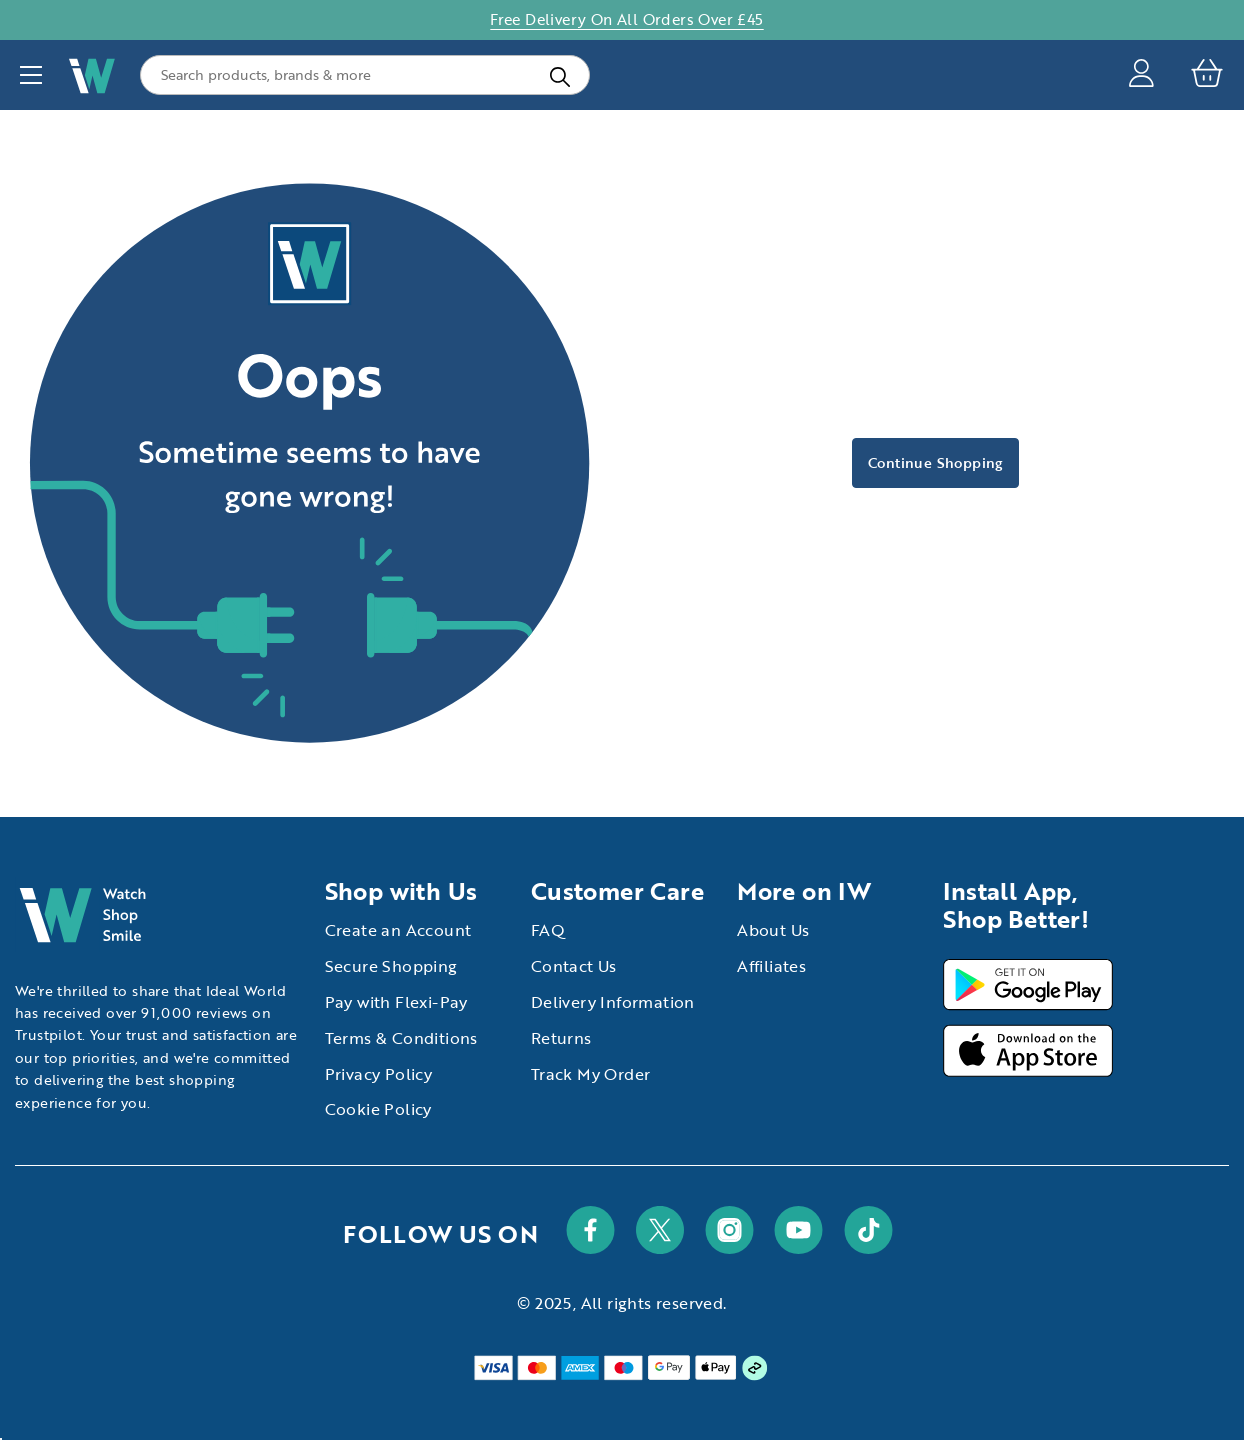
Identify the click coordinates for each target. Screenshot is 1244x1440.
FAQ (548, 930)
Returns (561, 1038)
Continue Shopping (935, 462)
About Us (773, 930)
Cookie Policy (378, 1109)
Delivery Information (613, 1002)
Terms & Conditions (401, 1038)
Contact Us (574, 966)
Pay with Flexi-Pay (396, 1002)
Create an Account (398, 930)
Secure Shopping (391, 966)
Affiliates (771, 966)
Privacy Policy (379, 1074)
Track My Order (591, 1074)
